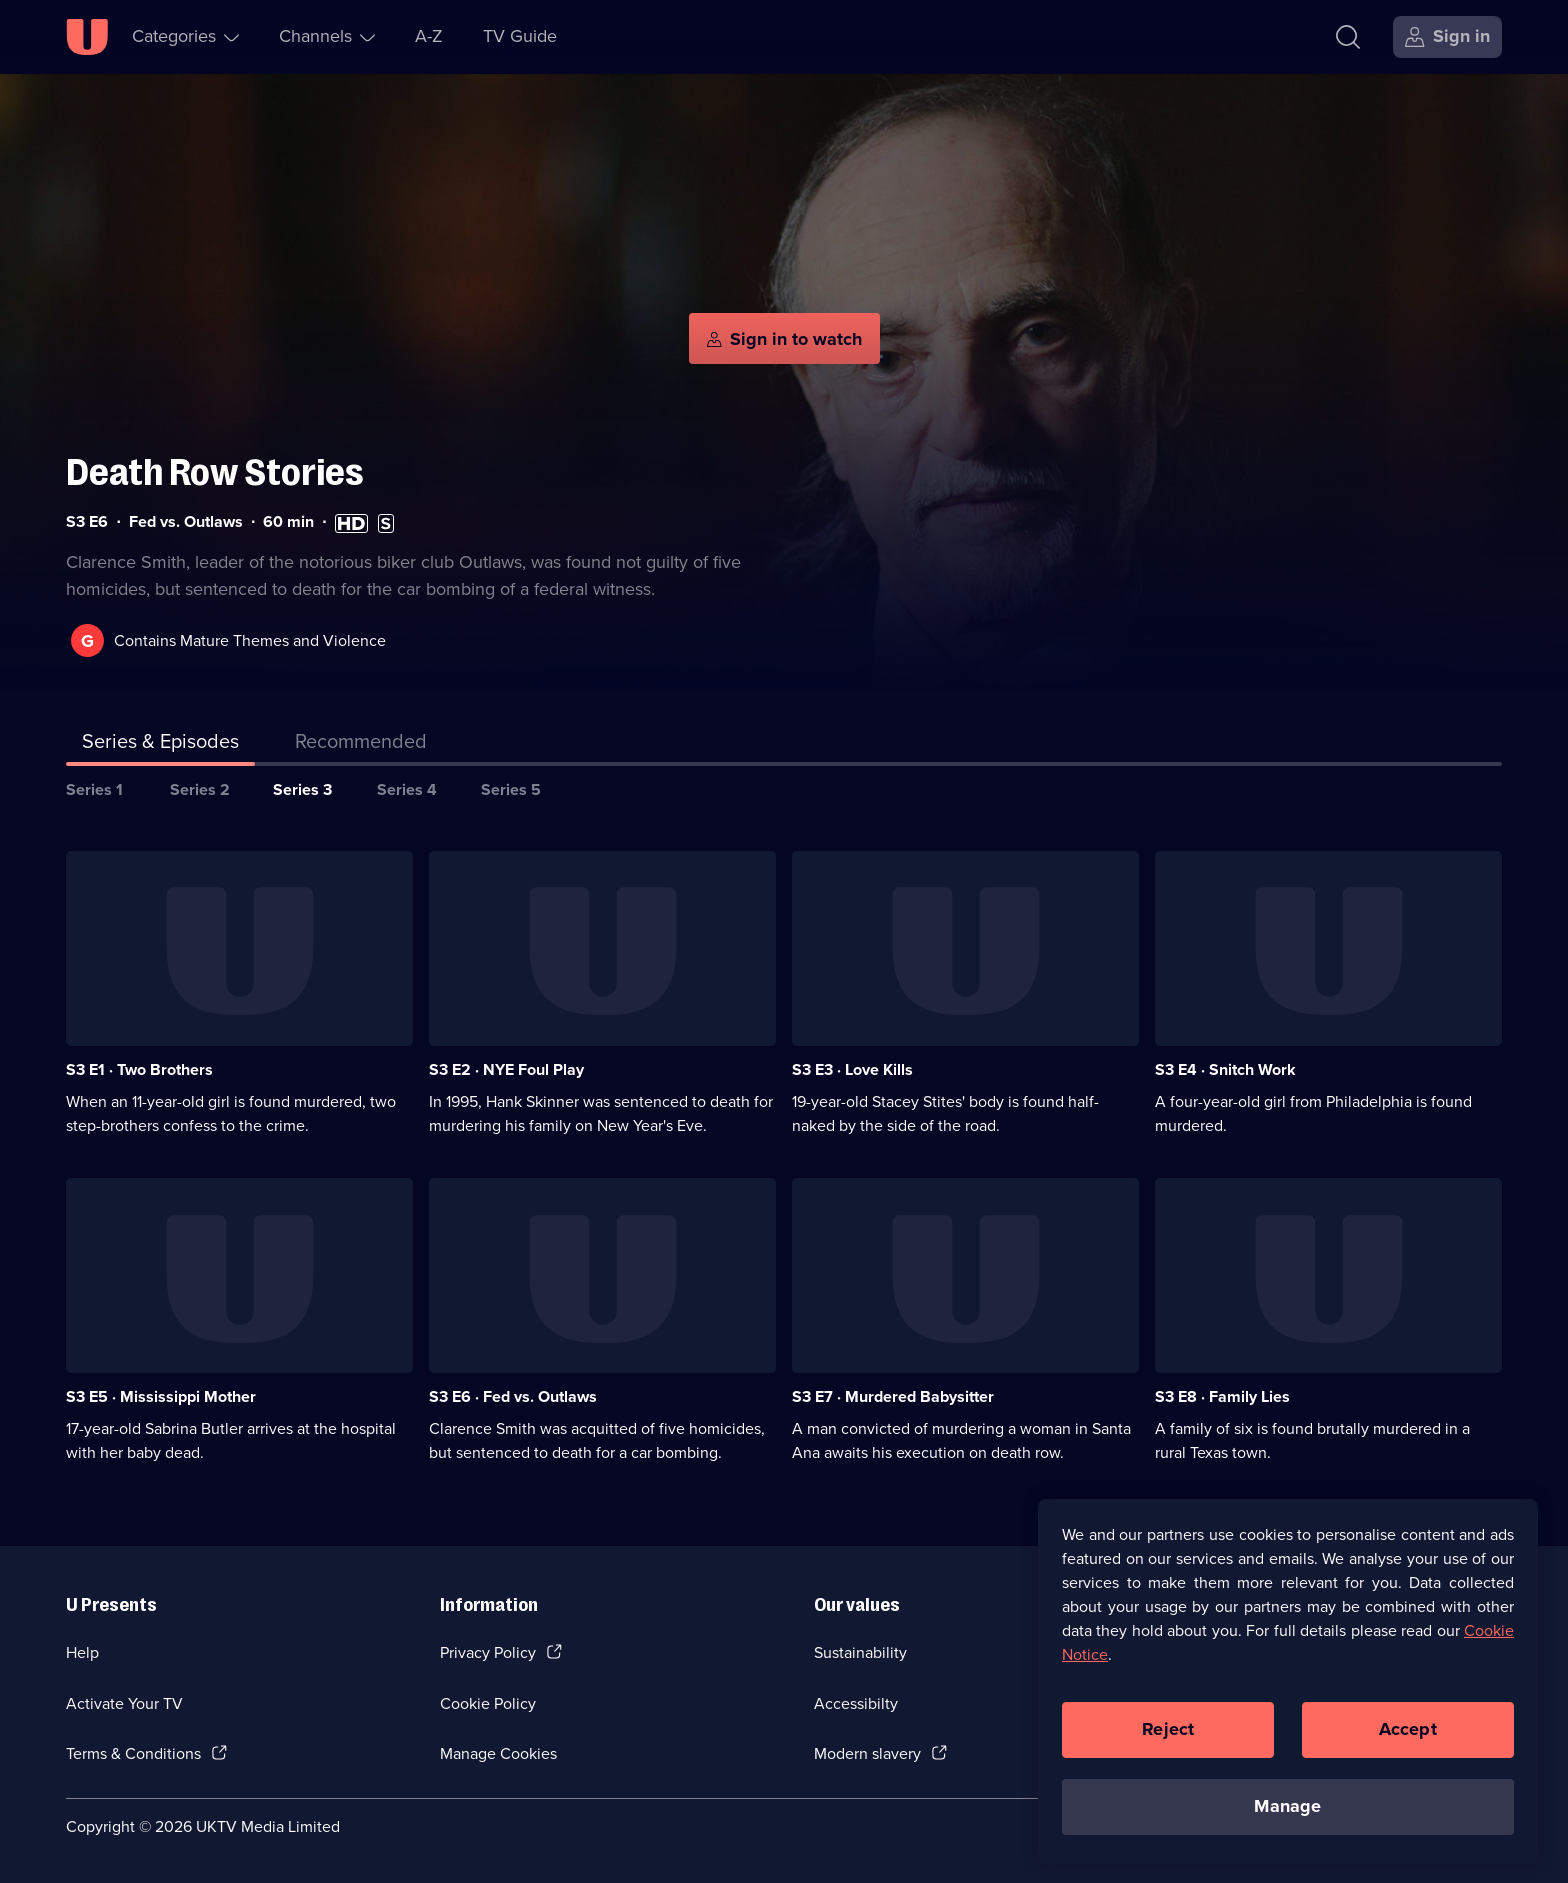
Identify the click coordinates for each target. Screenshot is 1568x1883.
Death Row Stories (215, 472)
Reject (1168, 1739)
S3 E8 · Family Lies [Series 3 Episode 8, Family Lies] (1222, 1396)
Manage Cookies (498, 1753)
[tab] (361, 745)
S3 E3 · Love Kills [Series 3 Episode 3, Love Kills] (852, 1069)
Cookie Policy (488, 1703)
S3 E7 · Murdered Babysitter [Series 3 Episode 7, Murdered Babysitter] (893, 1396)
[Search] (1348, 37)
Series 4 (407, 789)
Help (82, 1652)
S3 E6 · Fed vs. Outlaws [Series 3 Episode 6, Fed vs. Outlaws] (513, 1396)
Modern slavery (867, 1753)
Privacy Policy (488, 1652)
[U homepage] (87, 37)
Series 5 (511, 789)
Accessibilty (856, 1703)
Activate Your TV (124, 1703)
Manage (1287, 1816)
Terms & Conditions (133, 1753)
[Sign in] (1447, 37)
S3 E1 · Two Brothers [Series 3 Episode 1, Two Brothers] (139, 1069)
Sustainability (860, 1652)
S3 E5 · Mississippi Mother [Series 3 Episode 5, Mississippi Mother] (161, 1396)
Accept (1408, 1739)
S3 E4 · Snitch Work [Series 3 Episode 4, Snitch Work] (1225, 1069)
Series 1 (94, 789)
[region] (1288, 1690)
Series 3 (302, 789)
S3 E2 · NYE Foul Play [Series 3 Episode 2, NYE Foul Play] (506, 1069)
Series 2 (200, 789)
